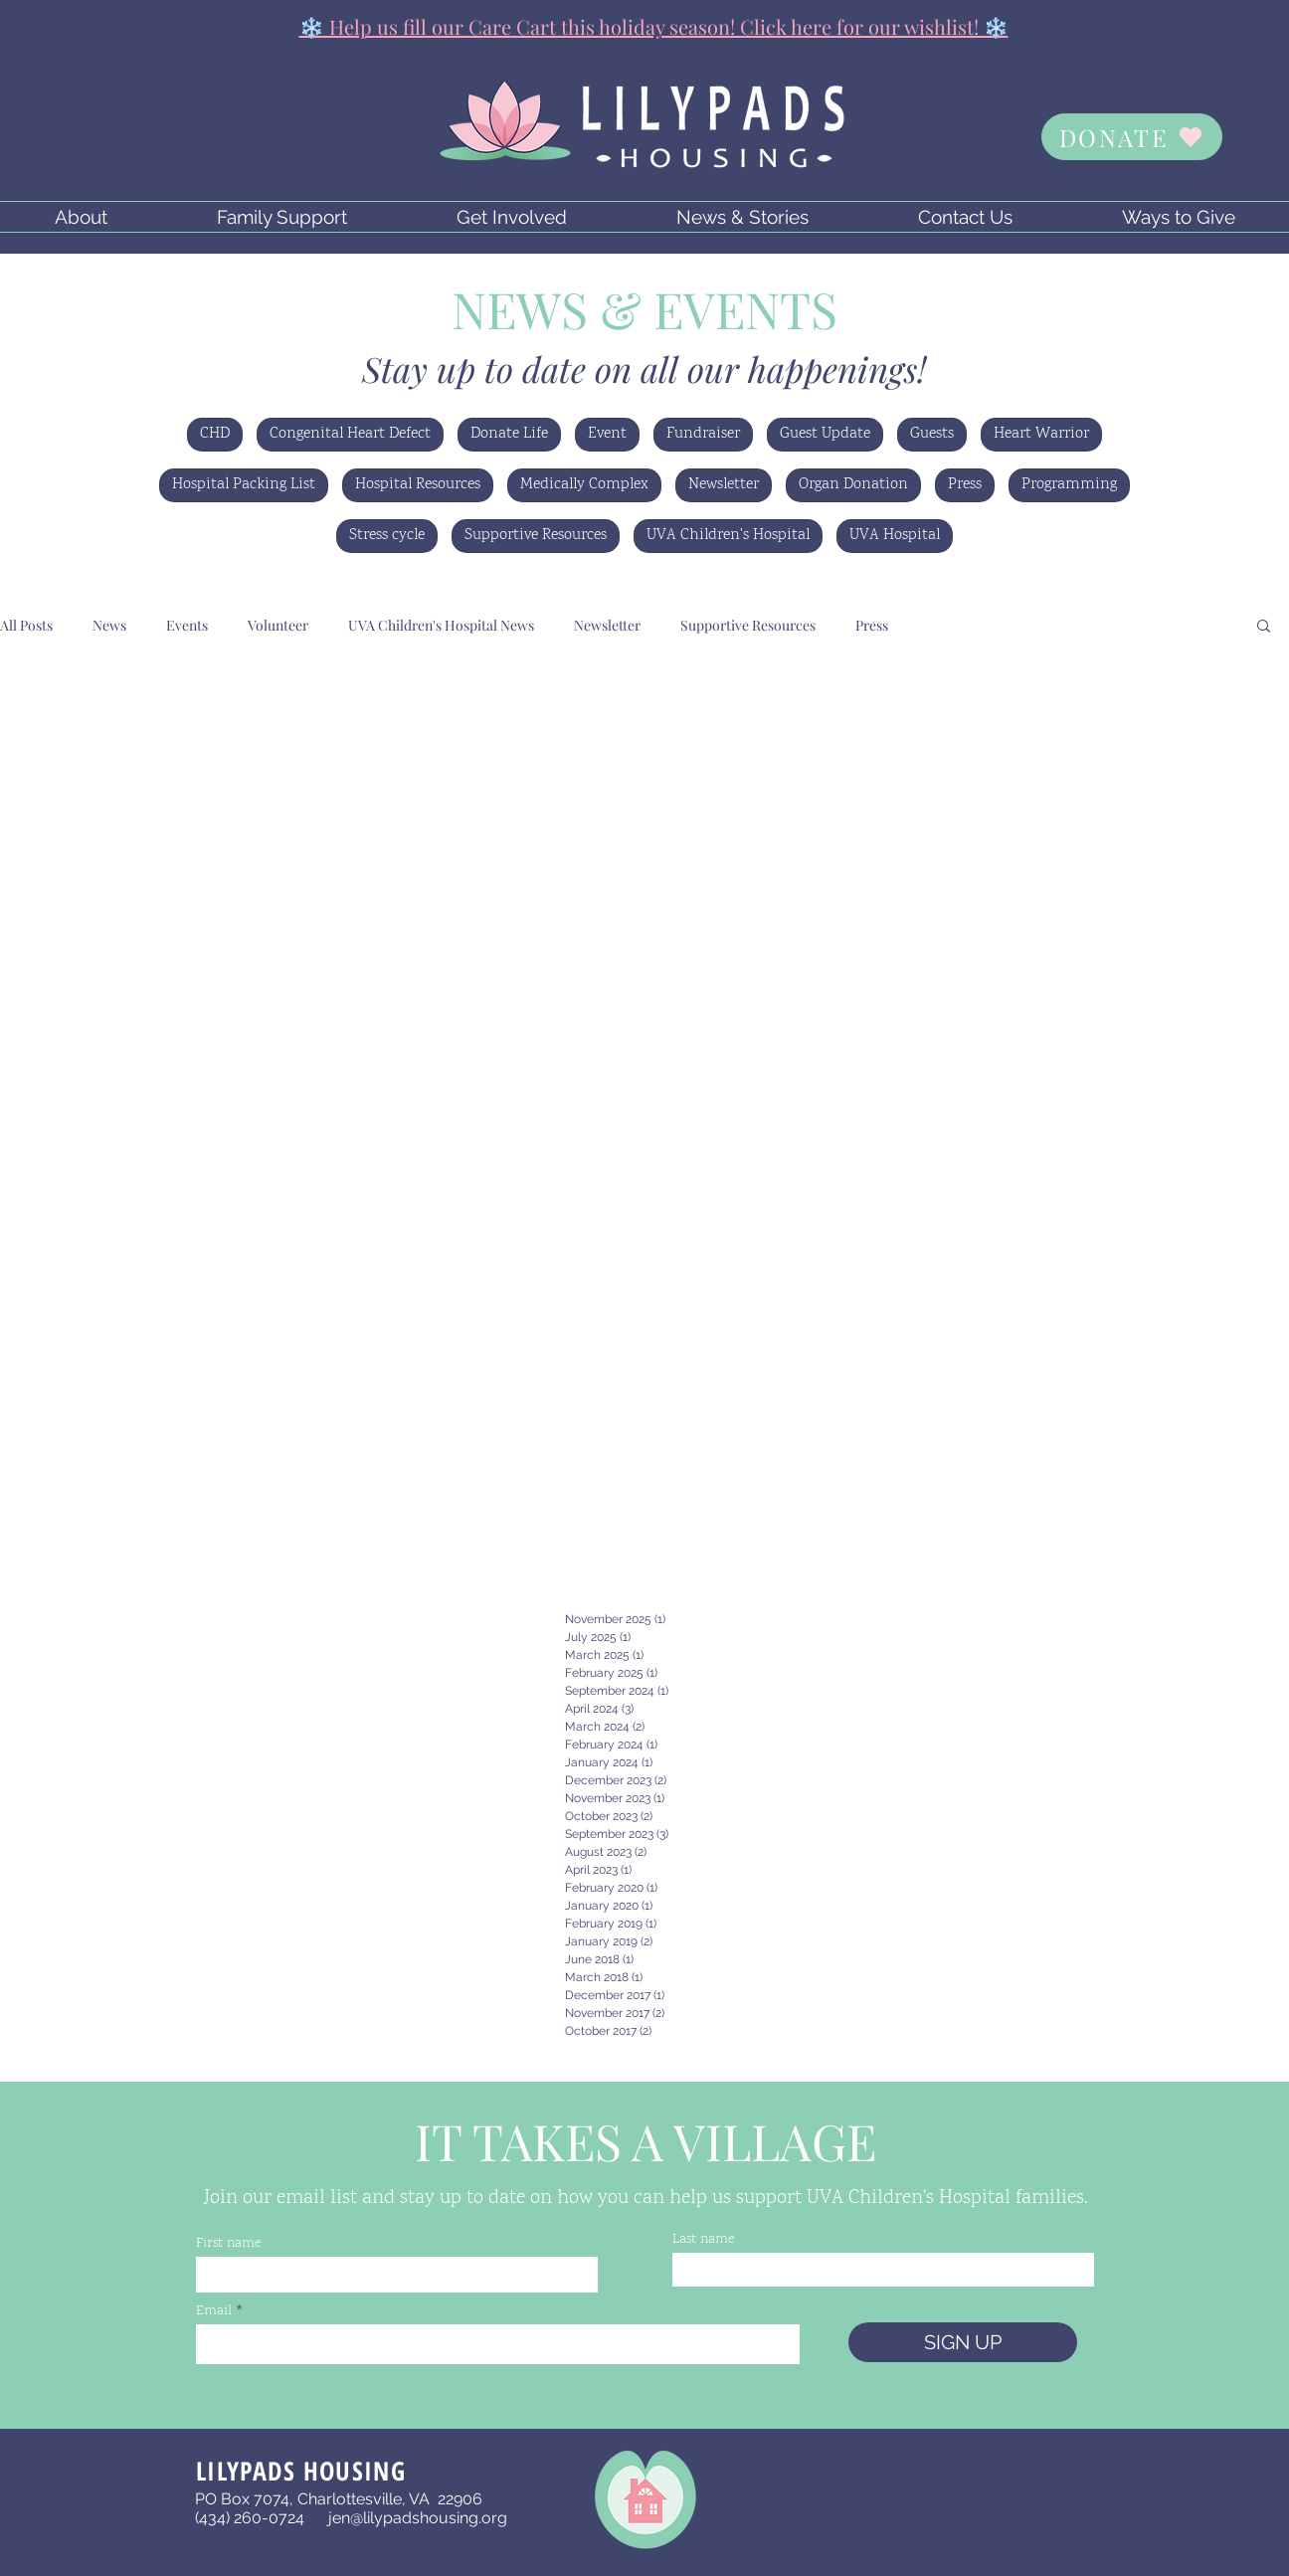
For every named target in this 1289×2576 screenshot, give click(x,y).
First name (228, 2244)
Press (965, 484)
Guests (932, 434)
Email (214, 2311)
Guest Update (825, 434)
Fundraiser (703, 434)
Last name (703, 2240)
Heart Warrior (1041, 434)
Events (187, 625)
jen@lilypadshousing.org (417, 2517)
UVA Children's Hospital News (441, 625)
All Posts (26, 625)
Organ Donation (853, 484)
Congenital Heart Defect (350, 434)
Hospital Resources (417, 484)
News (109, 625)
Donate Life (509, 434)
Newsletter (723, 484)
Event (607, 434)
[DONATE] (1131, 136)
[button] (81, 217)
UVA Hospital (894, 535)
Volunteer (278, 625)
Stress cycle (387, 535)
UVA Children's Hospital (728, 535)
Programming (1069, 484)
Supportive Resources (535, 535)
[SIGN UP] (962, 2342)
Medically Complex (584, 484)
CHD (215, 434)
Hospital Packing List (243, 484)
